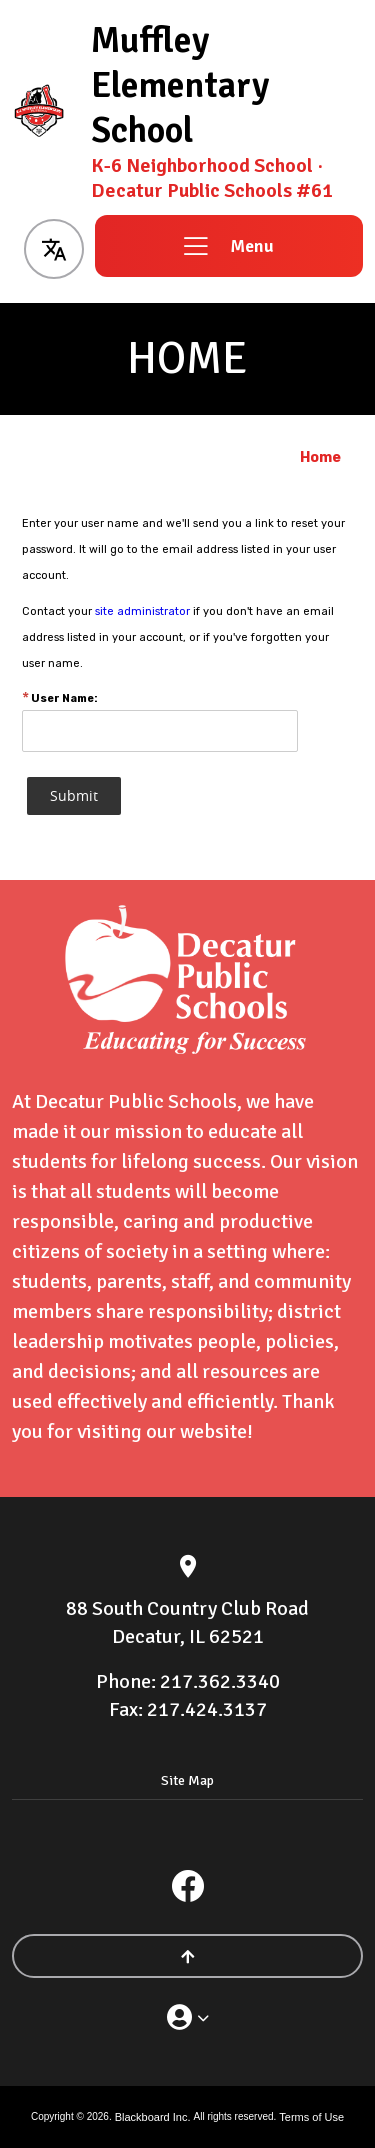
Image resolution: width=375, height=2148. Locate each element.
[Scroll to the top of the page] (187, 1956)
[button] (53, 246)
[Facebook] (188, 1886)
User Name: (60, 698)
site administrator (142, 611)
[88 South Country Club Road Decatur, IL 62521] (187, 1623)
